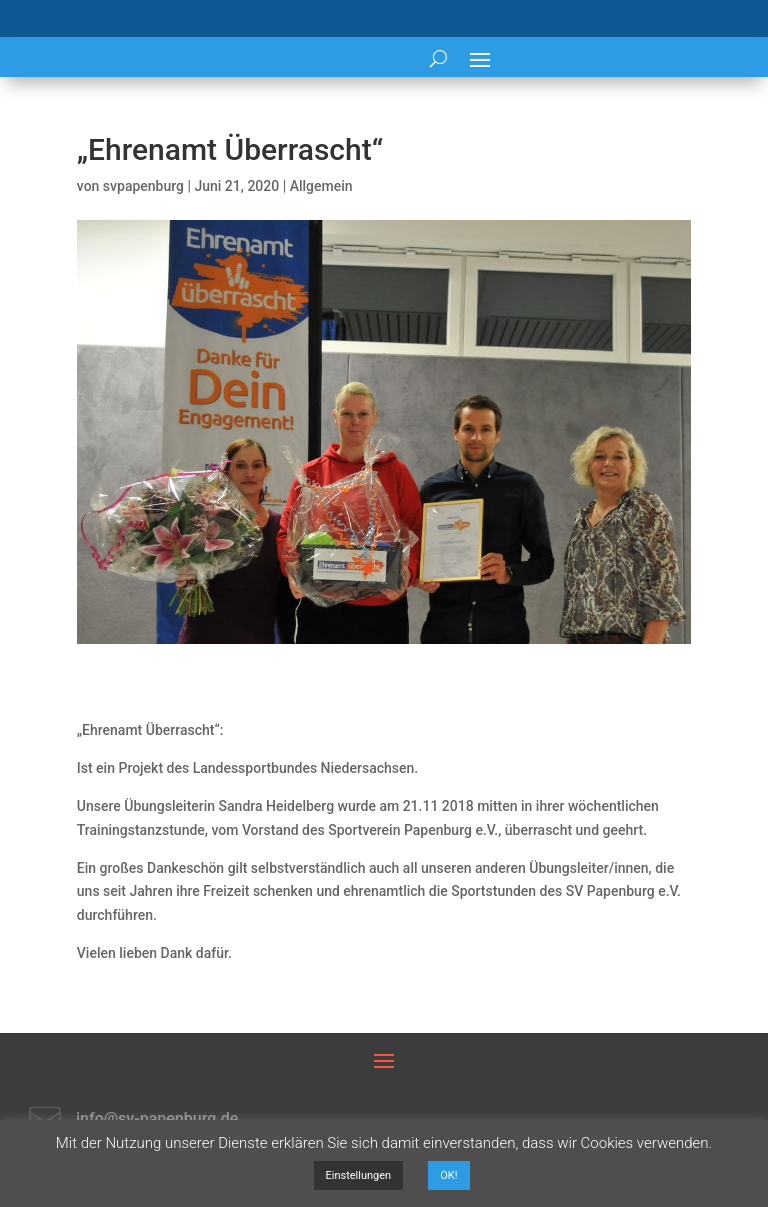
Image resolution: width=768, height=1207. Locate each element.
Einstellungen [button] (359, 1175)
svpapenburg (143, 186)
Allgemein (321, 186)
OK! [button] (448, 1175)
